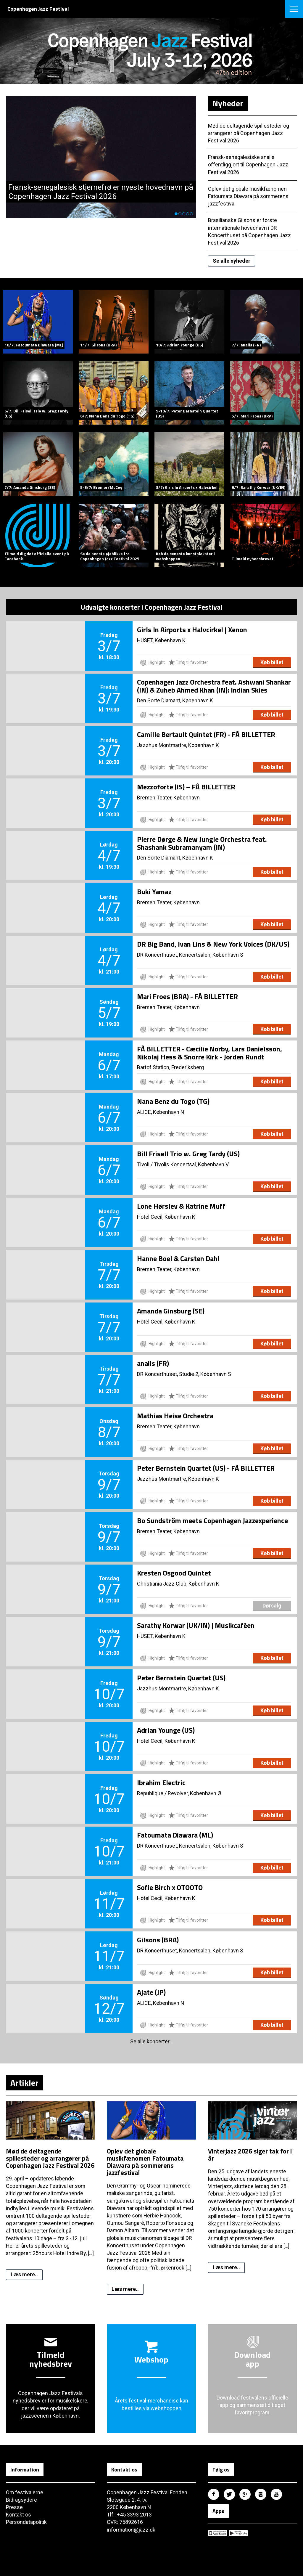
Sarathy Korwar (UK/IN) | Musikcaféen (195, 1625)
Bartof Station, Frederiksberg (170, 1067)
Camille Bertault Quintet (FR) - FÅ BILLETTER (206, 734)
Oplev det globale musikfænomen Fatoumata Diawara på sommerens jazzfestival (248, 196)
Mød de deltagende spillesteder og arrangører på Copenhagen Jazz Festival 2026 (248, 133)
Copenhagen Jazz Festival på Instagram (260, 2494)
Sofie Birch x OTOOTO (170, 1887)
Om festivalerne (24, 2492)
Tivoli (143, 1164)
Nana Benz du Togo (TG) (173, 1101)
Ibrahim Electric (161, 1782)
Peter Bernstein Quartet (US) (181, 1678)
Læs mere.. (24, 2274)
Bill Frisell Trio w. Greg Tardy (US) (188, 1154)
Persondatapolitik (26, 2522)
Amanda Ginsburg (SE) (170, 1311)
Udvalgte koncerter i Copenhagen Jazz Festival (151, 607)
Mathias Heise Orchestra (175, 1416)
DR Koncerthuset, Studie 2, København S (184, 1374)
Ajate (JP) (151, 1992)
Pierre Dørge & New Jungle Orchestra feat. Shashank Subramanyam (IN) (202, 843)
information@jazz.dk (131, 2530)
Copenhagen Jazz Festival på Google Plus (245, 2494)
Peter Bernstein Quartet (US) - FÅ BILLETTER (206, 1468)
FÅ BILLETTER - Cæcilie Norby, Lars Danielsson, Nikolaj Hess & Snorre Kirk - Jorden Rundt (209, 1053)
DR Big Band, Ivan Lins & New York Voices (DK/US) (213, 944)
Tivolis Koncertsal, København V (191, 1164)
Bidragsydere (21, 2500)
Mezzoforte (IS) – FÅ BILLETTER (186, 787)
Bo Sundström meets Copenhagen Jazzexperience (212, 1520)
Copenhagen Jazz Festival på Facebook (213, 2494)
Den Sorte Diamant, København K (175, 700)
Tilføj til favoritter (188, 662)
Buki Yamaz (154, 891)
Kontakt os (18, 2515)
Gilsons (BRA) (158, 1940)
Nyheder (227, 103)
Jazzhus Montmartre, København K (178, 745)
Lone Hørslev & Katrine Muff (181, 1206)
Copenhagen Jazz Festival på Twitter (229, 2494)
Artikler (24, 2082)
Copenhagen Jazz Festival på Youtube (276, 2494)
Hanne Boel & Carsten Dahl (178, 1258)
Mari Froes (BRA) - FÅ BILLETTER (187, 996)
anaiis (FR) (153, 1363)
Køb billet (271, 662)
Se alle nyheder (231, 261)
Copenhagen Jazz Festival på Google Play (238, 2533)
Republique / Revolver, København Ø (179, 1793)
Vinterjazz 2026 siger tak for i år (250, 2154)
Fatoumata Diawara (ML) (175, 1835)
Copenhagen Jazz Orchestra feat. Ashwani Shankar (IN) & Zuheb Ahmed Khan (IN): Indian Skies (214, 686)
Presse (14, 2507)
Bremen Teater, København (168, 797)
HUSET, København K (161, 640)
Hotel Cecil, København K (166, 1217)
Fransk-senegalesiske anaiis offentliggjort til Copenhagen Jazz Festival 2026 (248, 164)
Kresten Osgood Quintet (174, 1573)
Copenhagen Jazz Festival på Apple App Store (217, 2533)
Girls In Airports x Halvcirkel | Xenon (192, 629)
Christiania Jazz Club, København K (178, 1584)
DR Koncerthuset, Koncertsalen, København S (190, 955)
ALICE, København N (160, 1112)
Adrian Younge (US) (166, 1730)
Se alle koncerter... (151, 2042)
